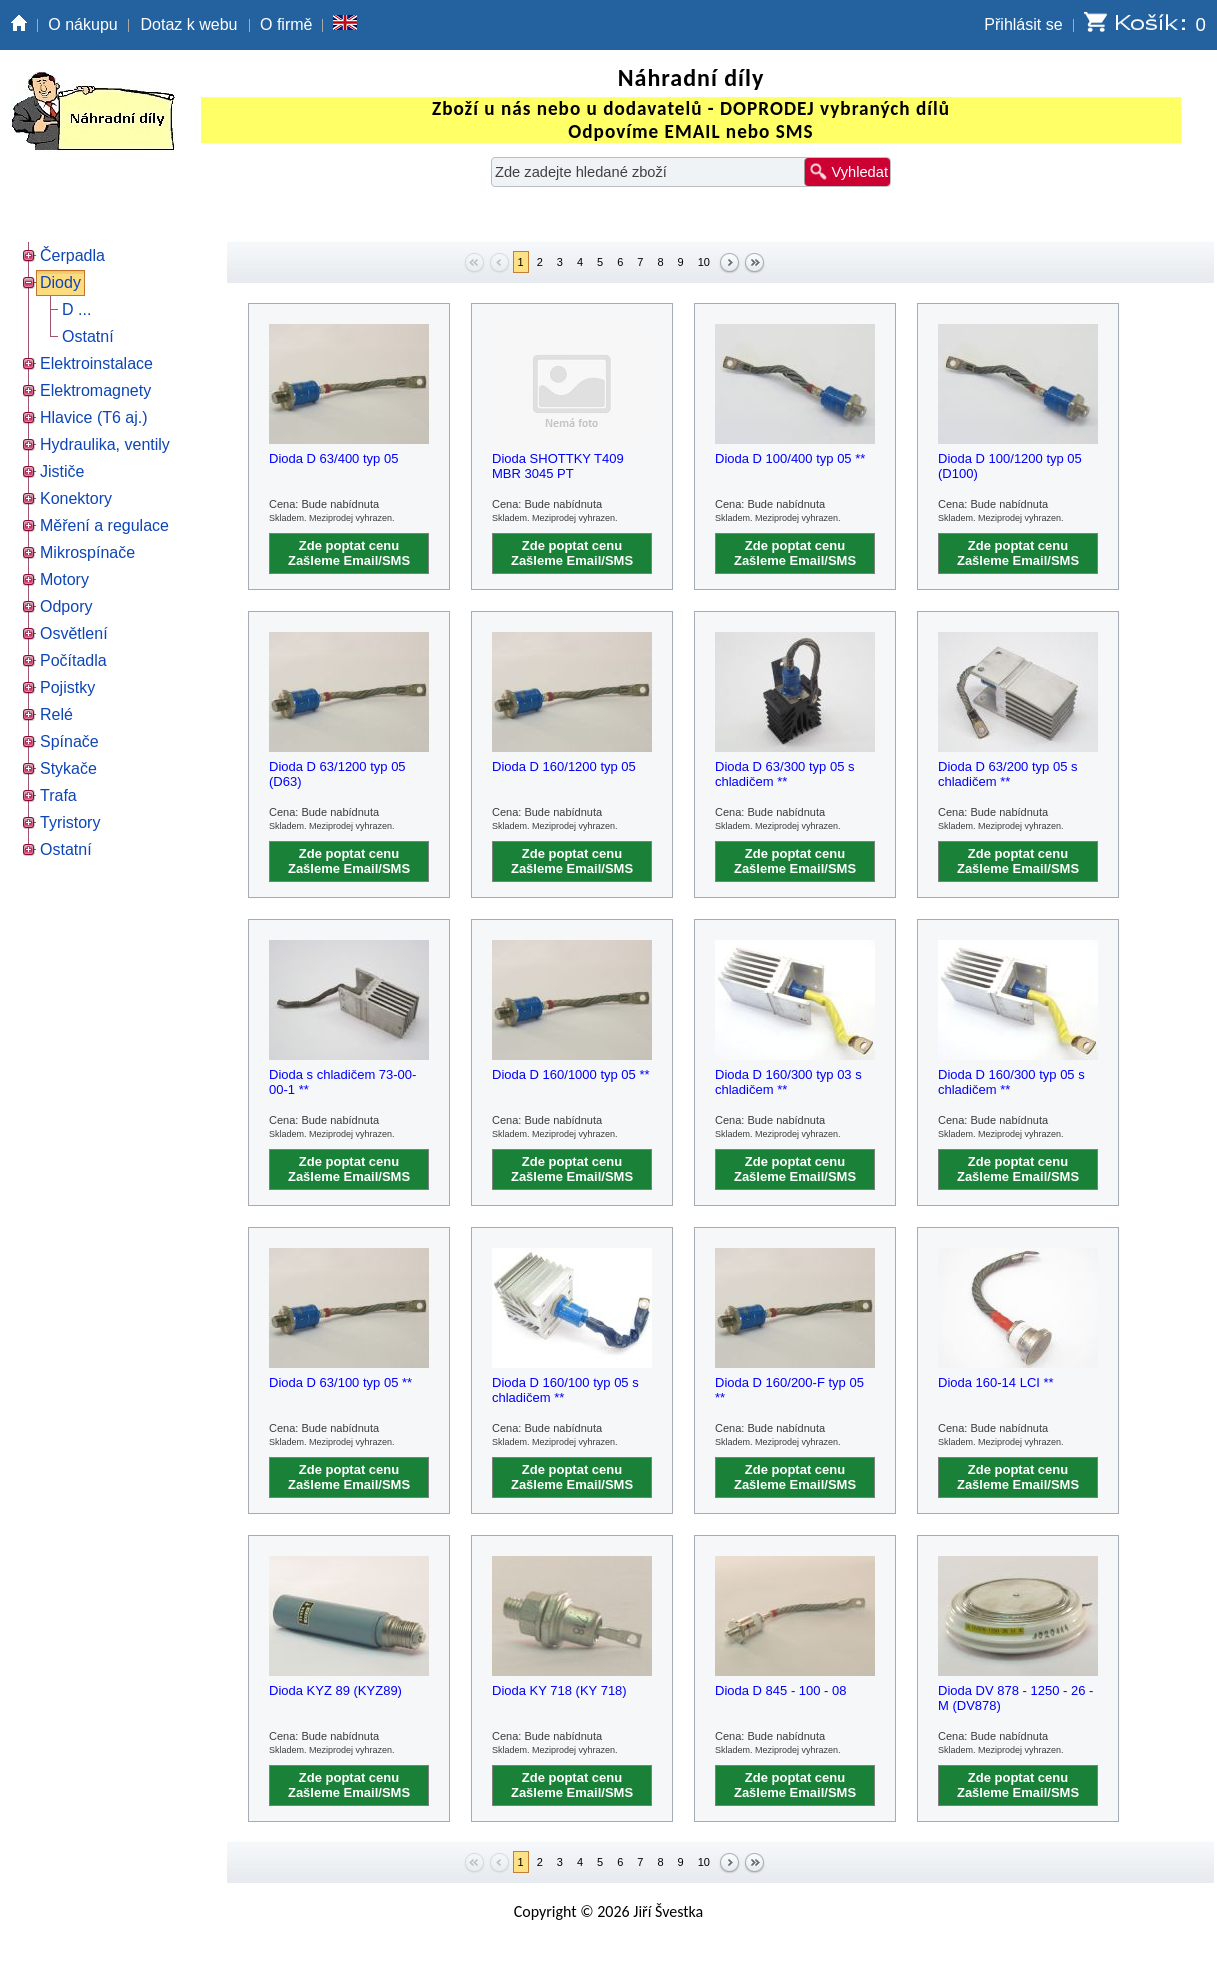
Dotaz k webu (189, 24)
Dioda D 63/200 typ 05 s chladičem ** (1007, 774)
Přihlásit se (1023, 24)
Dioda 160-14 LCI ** (996, 1382)
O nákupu (82, 24)
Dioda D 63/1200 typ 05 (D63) (337, 774)
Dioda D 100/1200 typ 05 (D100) (1010, 466)
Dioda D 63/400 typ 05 (333, 458)
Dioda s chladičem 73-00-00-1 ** (342, 1082)
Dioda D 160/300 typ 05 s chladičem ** (1011, 1082)
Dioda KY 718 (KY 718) (559, 1690)
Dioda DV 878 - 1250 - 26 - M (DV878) (1015, 1698)
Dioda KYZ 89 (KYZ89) (335, 1690)
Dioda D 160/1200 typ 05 (564, 766)
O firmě (286, 24)
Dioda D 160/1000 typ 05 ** (571, 1074)
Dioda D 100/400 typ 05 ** (790, 458)
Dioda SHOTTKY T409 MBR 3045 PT (558, 466)
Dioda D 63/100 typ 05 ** (340, 1382)
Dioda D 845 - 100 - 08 (781, 1690)
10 (704, 262)
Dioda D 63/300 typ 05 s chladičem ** (784, 774)
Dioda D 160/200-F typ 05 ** (789, 1390)
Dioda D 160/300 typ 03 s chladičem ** (788, 1082)
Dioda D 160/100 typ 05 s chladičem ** (565, 1390)
